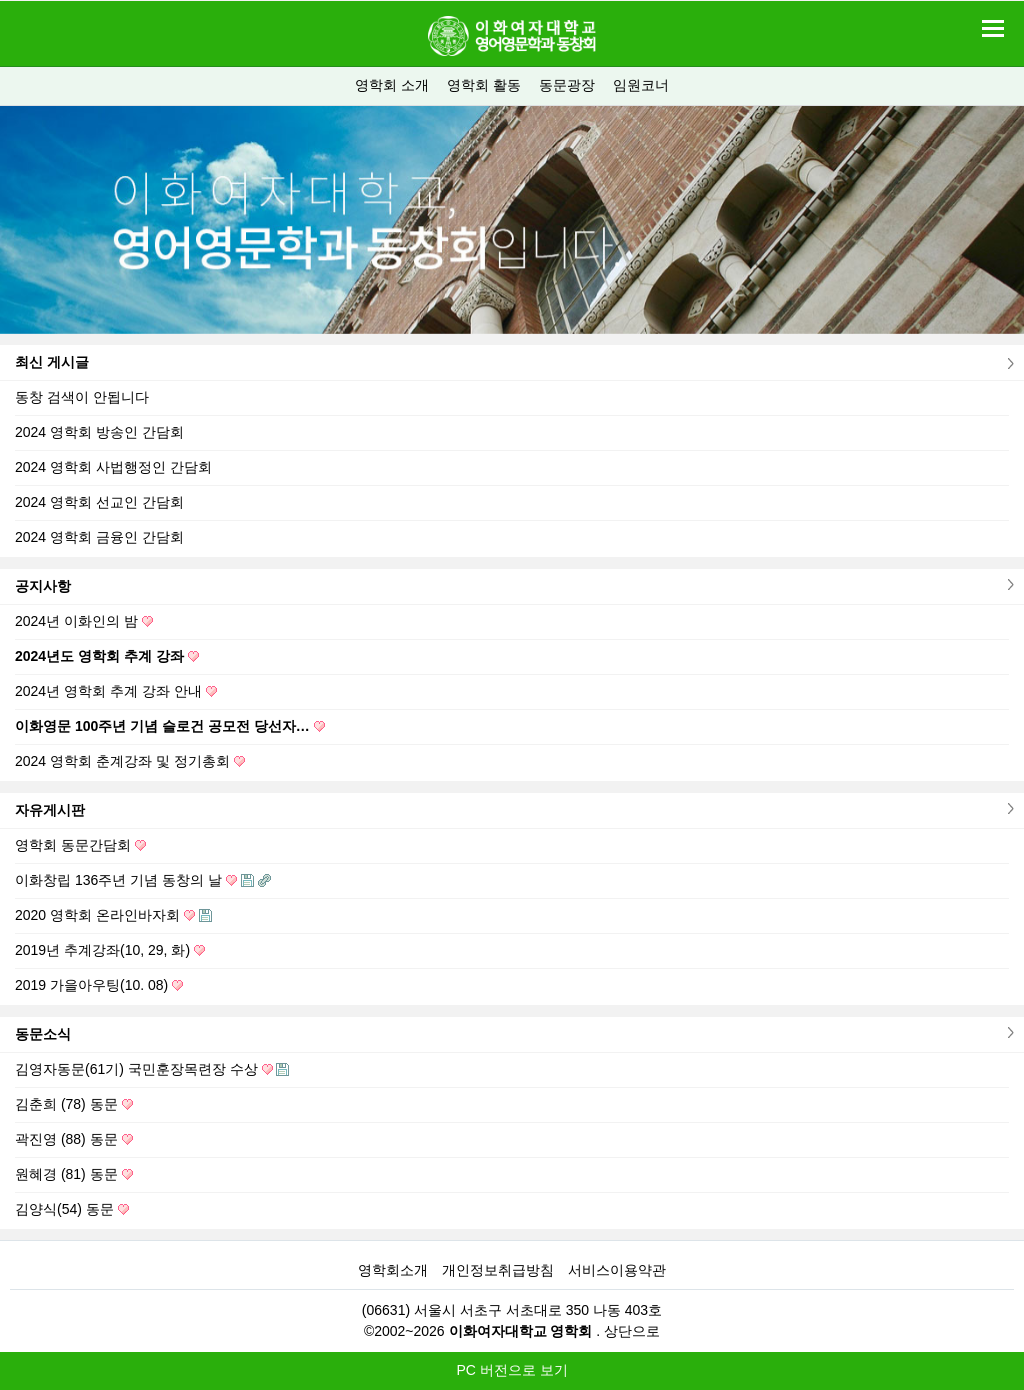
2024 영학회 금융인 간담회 (99, 537)
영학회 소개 (392, 85)
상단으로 (632, 1331)
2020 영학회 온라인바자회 (113, 915)
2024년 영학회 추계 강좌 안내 (116, 691)
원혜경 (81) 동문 (74, 1174)
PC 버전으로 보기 (511, 1370)
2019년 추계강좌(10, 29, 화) (110, 950)
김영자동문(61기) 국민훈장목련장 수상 (152, 1069)
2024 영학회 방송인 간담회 (99, 432)
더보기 (1008, 363)
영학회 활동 (484, 85)
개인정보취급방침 (498, 1270)
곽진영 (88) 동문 (74, 1139)
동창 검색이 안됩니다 (82, 397)
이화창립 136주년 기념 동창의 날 (143, 880)
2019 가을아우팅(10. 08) (99, 985)
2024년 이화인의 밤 (84, 621)
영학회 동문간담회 (80, 845)
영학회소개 (393, 1270)
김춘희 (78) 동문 (74, 1104)
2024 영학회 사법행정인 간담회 (113, 467)
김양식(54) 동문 (72, 1209)
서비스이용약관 (617, 1270)
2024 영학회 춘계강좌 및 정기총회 (130, 761)
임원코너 (641, 85)
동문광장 (567, 85)
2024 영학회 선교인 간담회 (99, 502)
